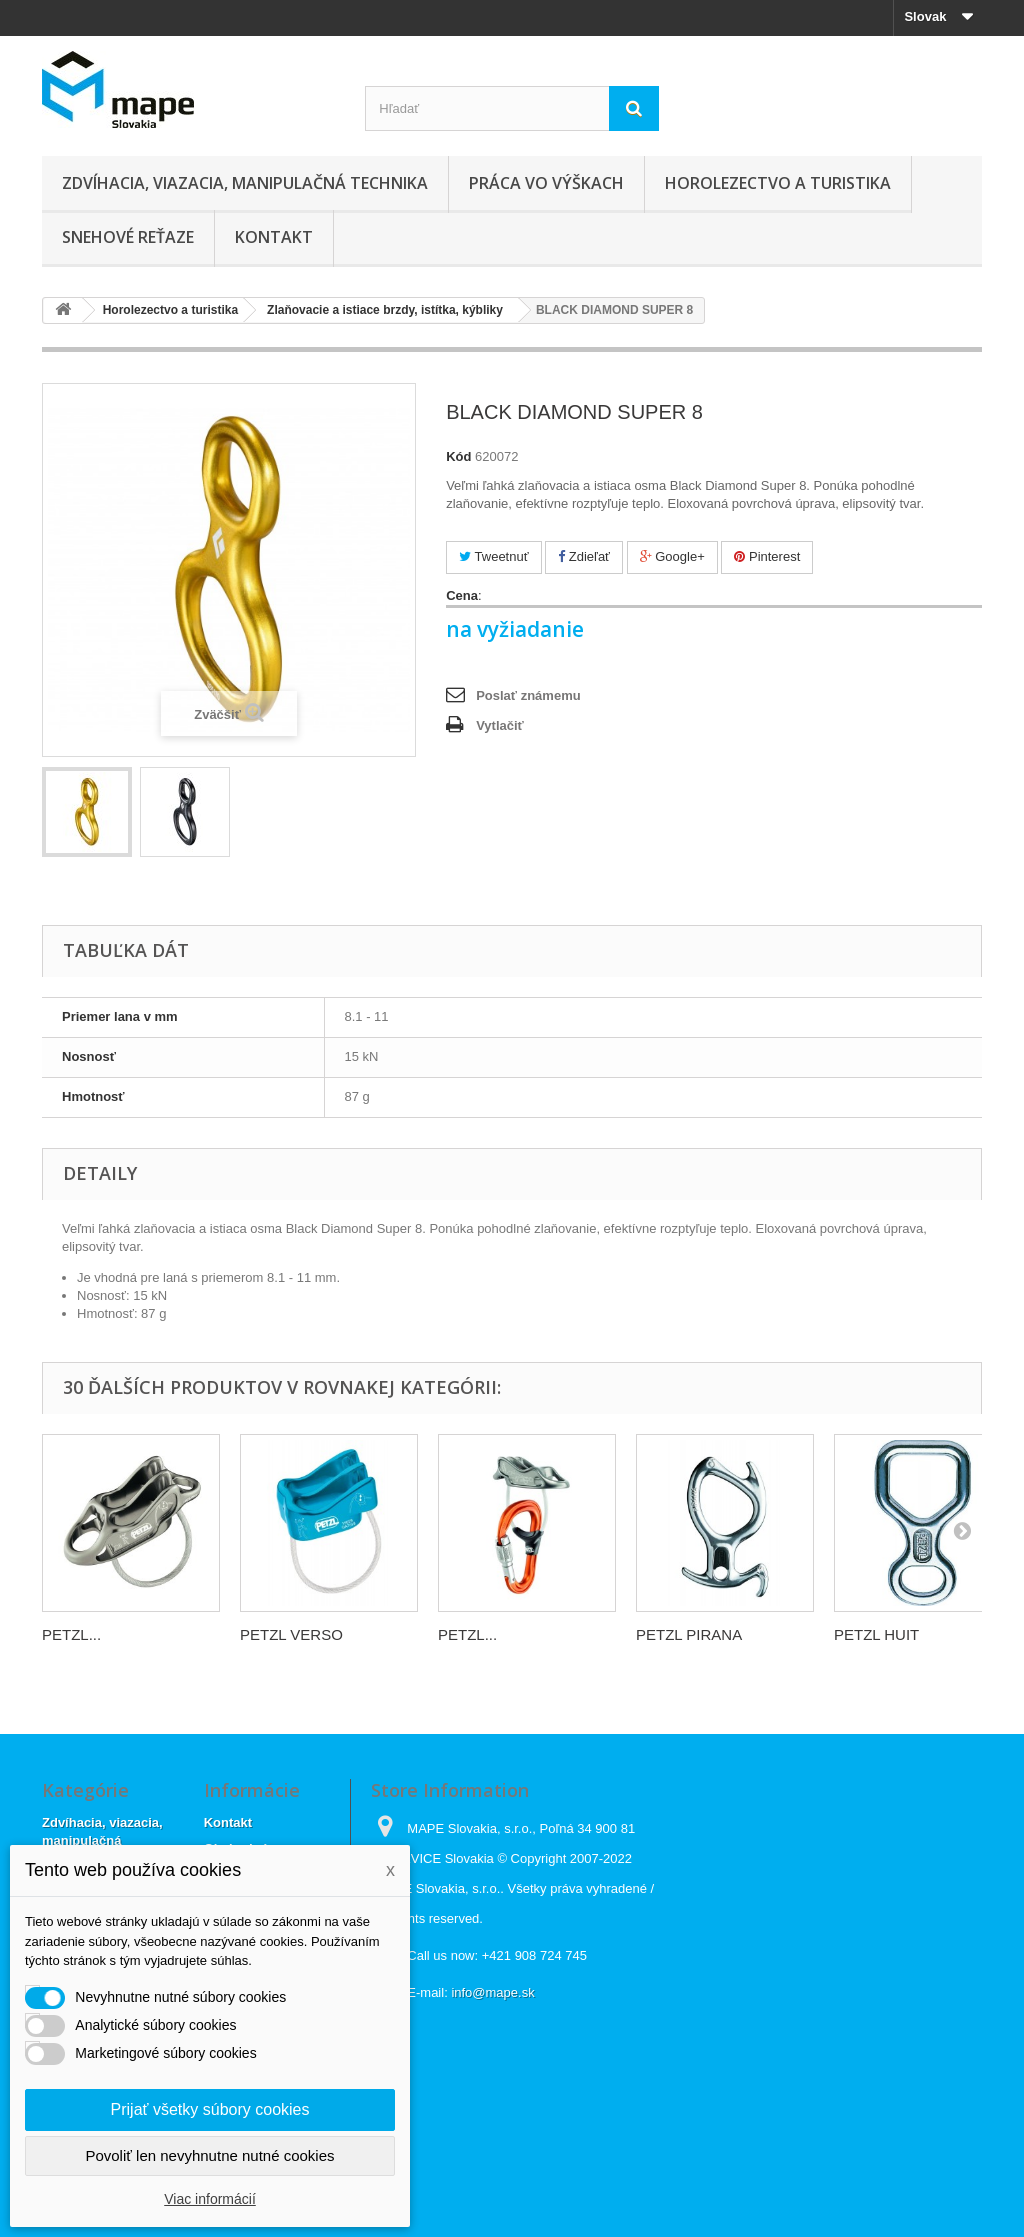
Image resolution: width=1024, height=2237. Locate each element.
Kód (458, 456)
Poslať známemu (528, 695)
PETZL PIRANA (689, 1634)
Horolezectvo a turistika (778, 183)
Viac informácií (210, 2199)
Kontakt (274, 237)
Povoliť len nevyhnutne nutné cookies (209, 2155)
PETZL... (71, 1634)
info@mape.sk (492, 1992)
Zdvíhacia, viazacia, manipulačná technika (245, 183)
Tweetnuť (493, 556)
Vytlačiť (500, 725)
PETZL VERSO (291, 1634)
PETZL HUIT (876, 1634)
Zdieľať (584, 556)
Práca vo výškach (546, 183)
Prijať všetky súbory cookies (210, 2109)
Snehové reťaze (128, 237)
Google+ (672, 556)
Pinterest (767, 556)
